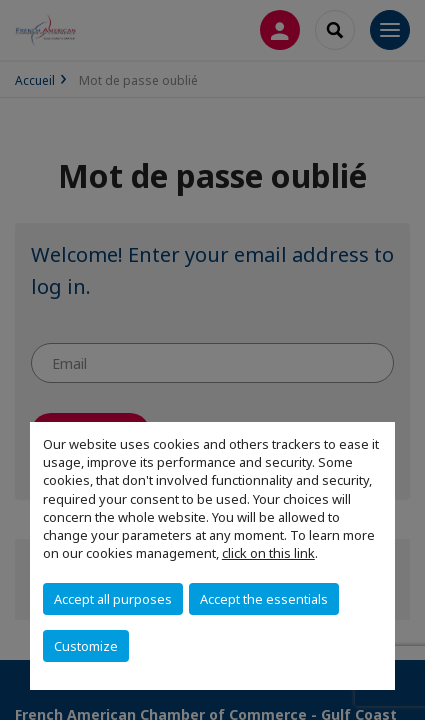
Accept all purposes (113, 599)
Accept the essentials (264, 599)
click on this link (268, 553)
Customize (86, 646)
